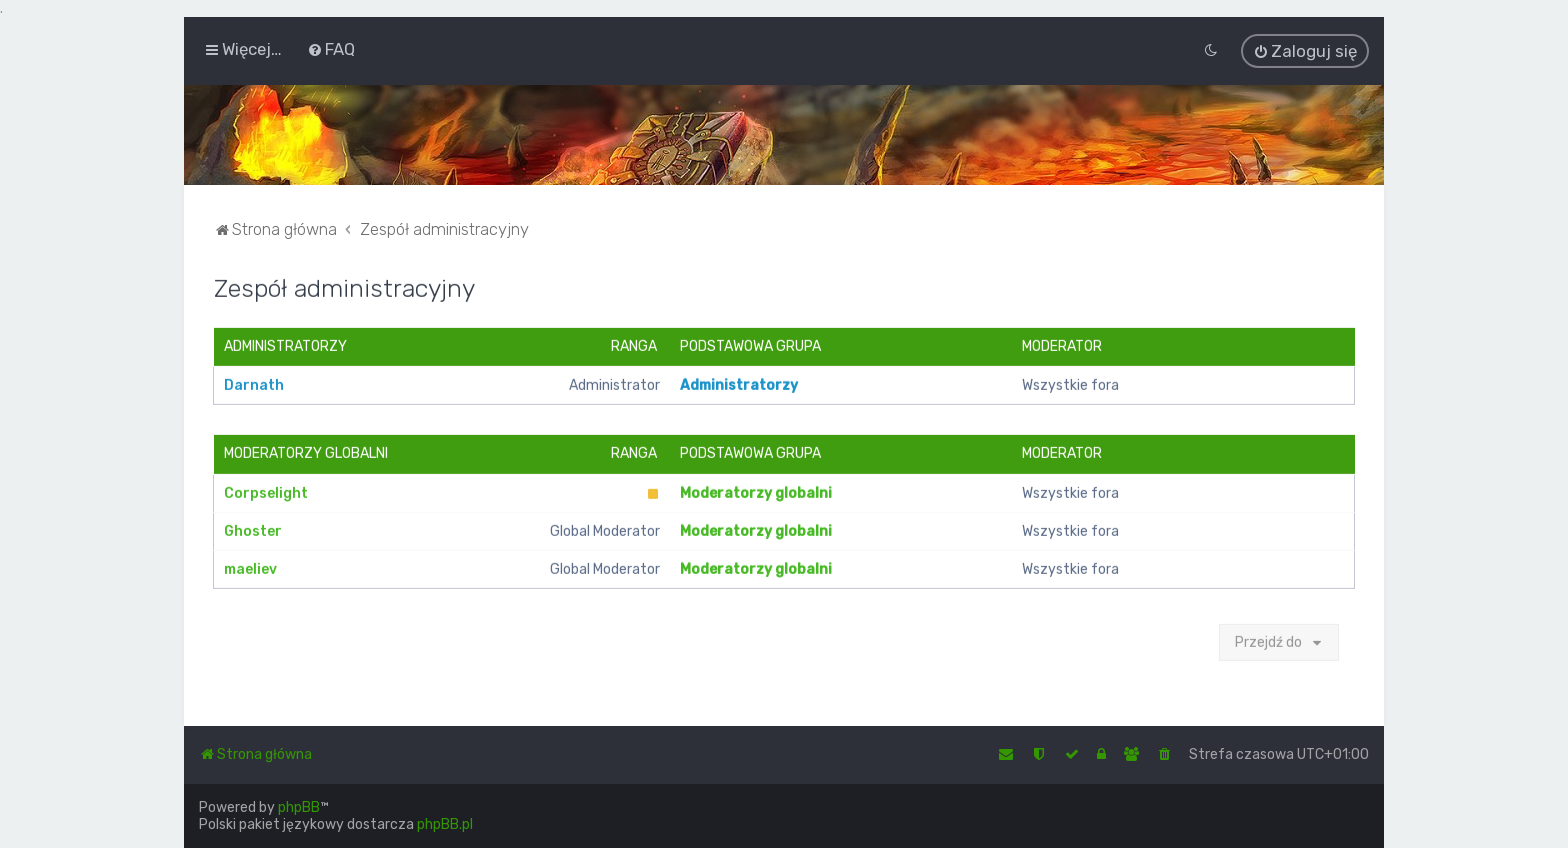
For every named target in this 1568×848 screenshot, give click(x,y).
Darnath (254, 384)
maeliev (250, 567)
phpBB (299, 807)
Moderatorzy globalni (306, 452)
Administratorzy (285, 345)
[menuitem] (331, 49)
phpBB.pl (445, 824)
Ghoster (253, 529)
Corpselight (266, 491)
